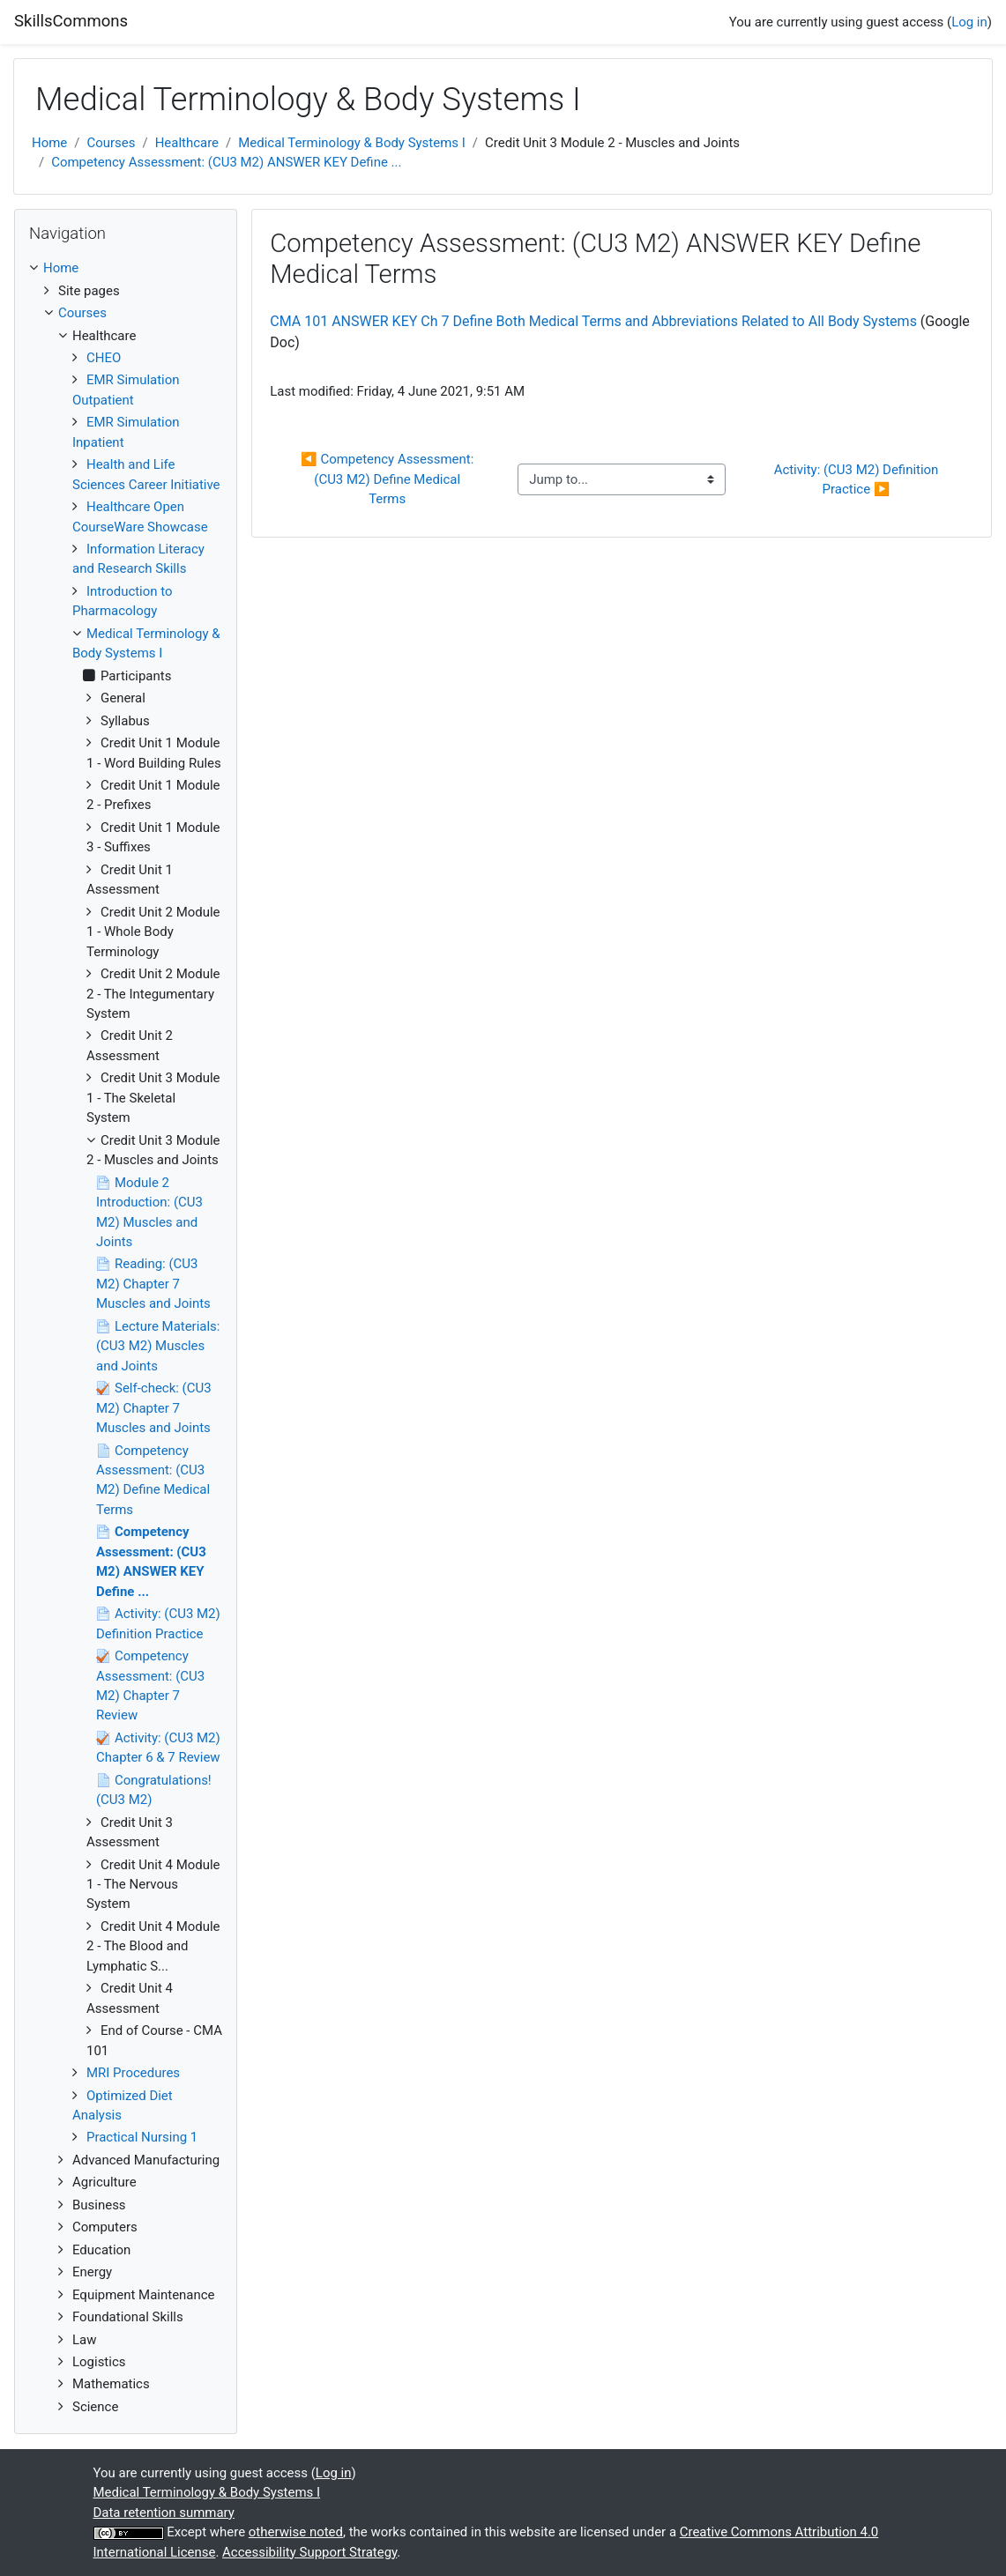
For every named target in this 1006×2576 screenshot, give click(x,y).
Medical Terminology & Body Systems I (352, 143)
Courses (110, 143)
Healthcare (187, 143)
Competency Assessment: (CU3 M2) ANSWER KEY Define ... (226, 162)
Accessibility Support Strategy (309, 2552)
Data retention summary (164, 2512)
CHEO (103, 358)
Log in (969, 22)
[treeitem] (125, 268)
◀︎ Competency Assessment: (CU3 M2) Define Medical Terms (389, 479)
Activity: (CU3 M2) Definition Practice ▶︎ (858, 479)
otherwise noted (296, 2532)
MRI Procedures (133, 2073)
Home (49, 143)
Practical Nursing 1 (141, 2137)
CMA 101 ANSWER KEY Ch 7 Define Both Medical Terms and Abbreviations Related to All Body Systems (593, 321)
